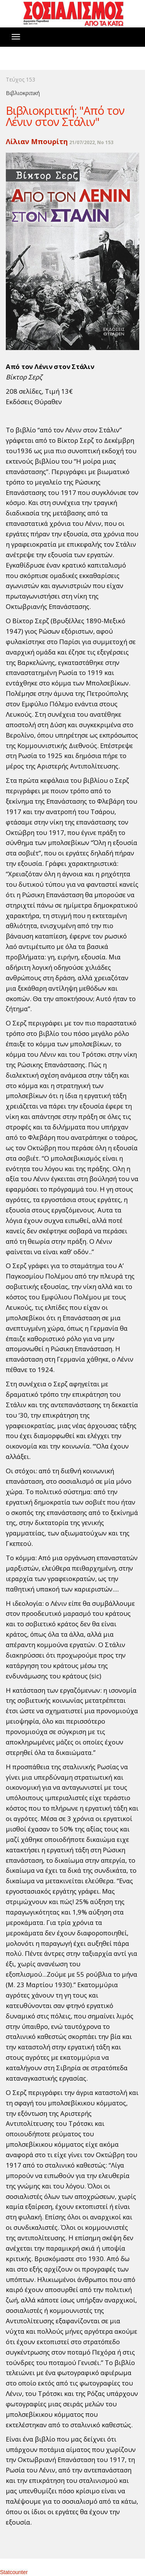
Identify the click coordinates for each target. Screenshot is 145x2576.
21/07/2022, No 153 (91, 142)
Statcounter (14, 2572)
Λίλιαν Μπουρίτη (37, 141)
